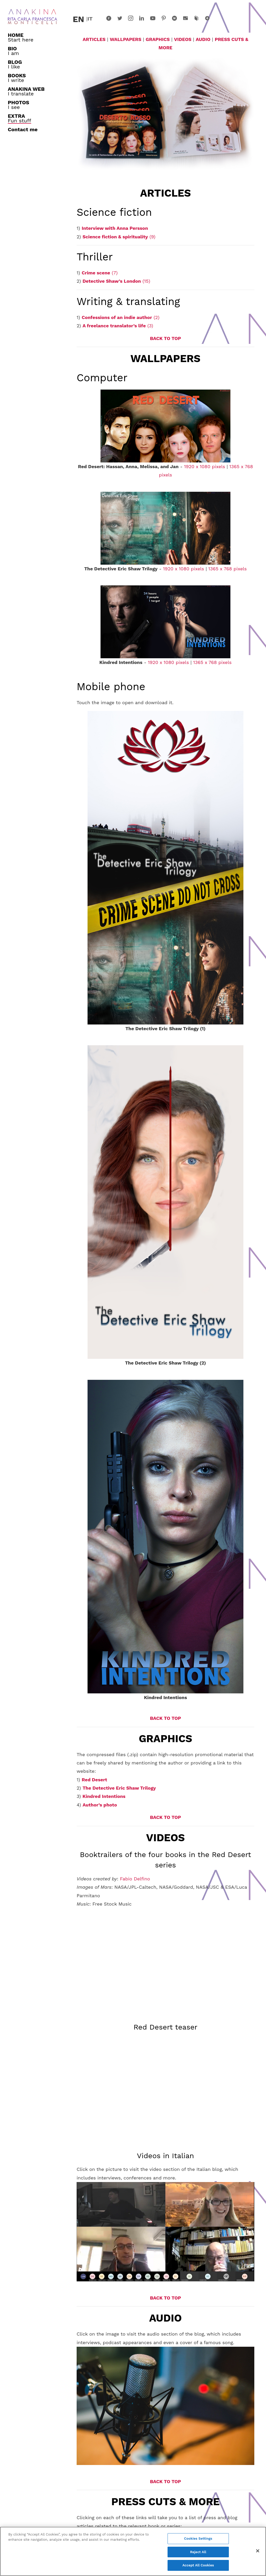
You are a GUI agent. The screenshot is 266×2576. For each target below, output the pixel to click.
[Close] (257, 2551)
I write (17, 77)
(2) (120, 317)
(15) (116, 281)
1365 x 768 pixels (227, 568)
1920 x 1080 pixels (204, 466)
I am (13, 50)
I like (15, 64)
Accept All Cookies (198, 2565)
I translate (26, 91)
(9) (119, 236)
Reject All (198, 2552)
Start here (21, 37)
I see (18, 104)
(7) (99, 272)
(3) (118, 325)
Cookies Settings (198, 2538)
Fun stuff (19, 118)
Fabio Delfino (135, 1878)
